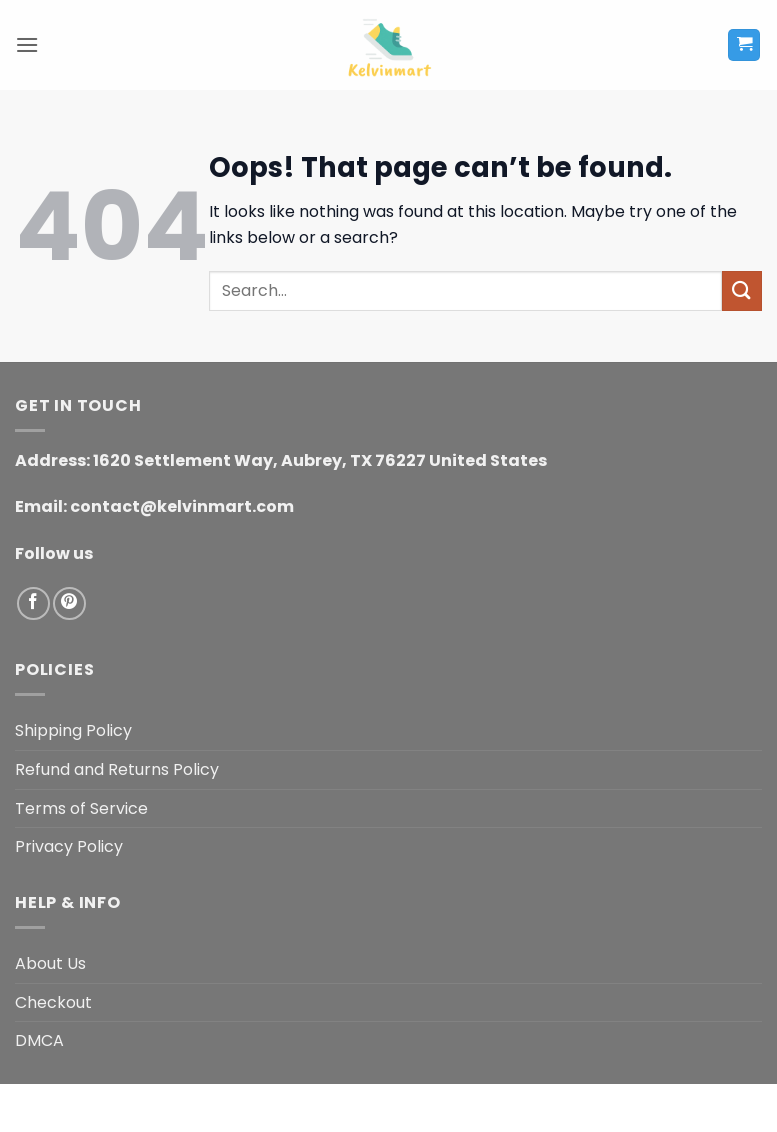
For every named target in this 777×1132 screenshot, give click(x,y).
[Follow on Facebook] (33, 603)
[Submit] (742, 290)
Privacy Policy (69, 846)
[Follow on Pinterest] (69, 603)
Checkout (53, 1002)
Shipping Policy (73, 730)
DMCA (39, 1040)
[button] (27, 44)
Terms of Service (81, 808)
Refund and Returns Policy (117, 769)
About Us (50, 963)
